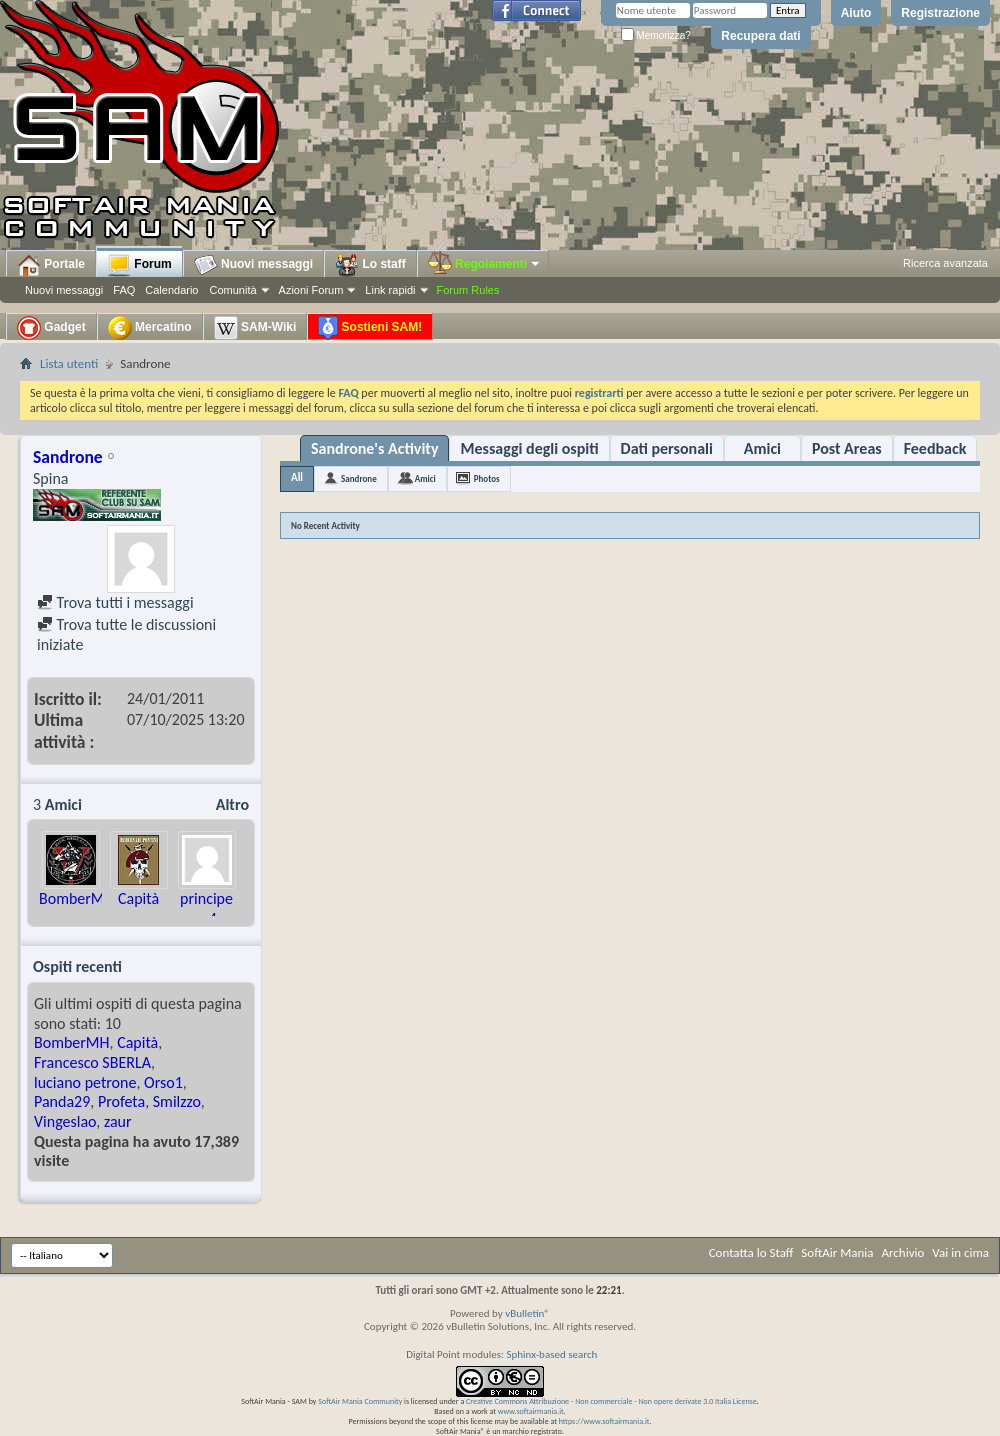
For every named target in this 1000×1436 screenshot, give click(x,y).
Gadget (51, 328)
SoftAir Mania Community (360, 1401)
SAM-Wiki (255, 328)
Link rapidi (390, 290)
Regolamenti (485, 264)
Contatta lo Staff (751, 1252)
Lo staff (370, 265)
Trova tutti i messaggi (115, 602)
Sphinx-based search (551, 1354)
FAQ (124, 290)
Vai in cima (960, 1252)
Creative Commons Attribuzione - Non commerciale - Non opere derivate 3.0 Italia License (611, 1401)
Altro (232, 804)
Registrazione (940, 13)
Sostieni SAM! (370, 328)
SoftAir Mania (837, 1252)
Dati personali (667, 448)
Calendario (171, 290)
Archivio (903, 1252)
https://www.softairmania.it (604, 1421)
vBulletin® (527, 1313)
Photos (487, 478)
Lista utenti (69, 363)
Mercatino (150, 328)
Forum (139, 265)
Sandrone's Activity (374, 448)
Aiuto (856, 13)
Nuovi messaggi (64, 290)
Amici (762, 448)
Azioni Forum (311, 290)
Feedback (935, 448)
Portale (51, 265)
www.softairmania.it (531, 1411)
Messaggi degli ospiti (529, 448)
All (297, 477)
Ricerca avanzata (945, 263)
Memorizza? (656, 35)
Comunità (232, 290)
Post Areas (847, 448)
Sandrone (359, 478)
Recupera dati (760, 36)
